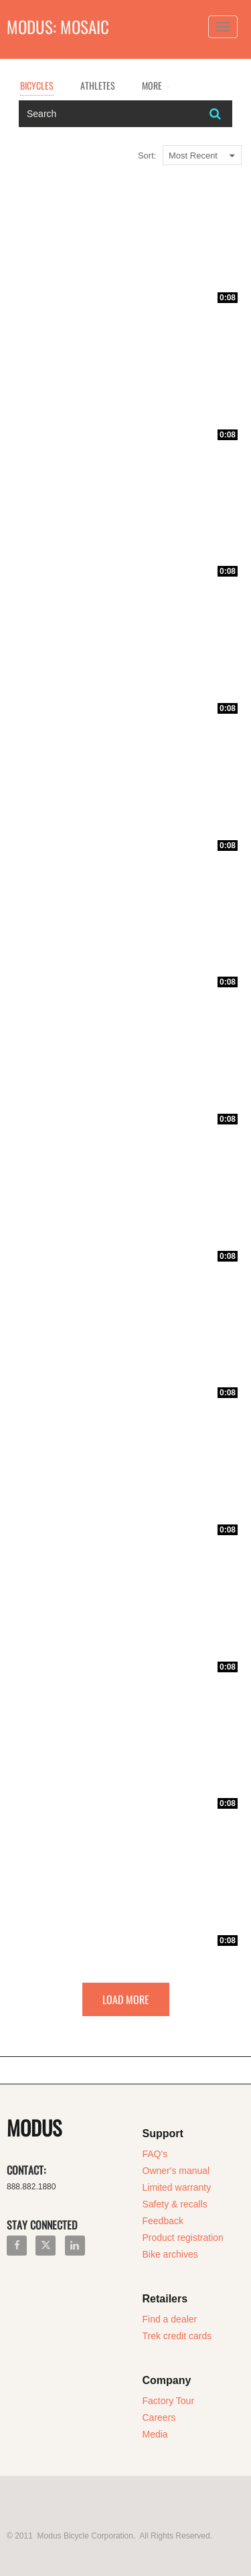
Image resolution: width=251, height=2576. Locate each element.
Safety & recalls (175, 2204)
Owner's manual (176, 2170)
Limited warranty (177, 2187)
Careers (159, 2417)
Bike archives (170, 2254)
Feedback (163, 2220)
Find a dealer (170, 2319)
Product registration (183, 2237)
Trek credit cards (177, 2336)
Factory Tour (169, 2400)
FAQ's (155, 2154)
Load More (125, 1999)
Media (155, 2434)
